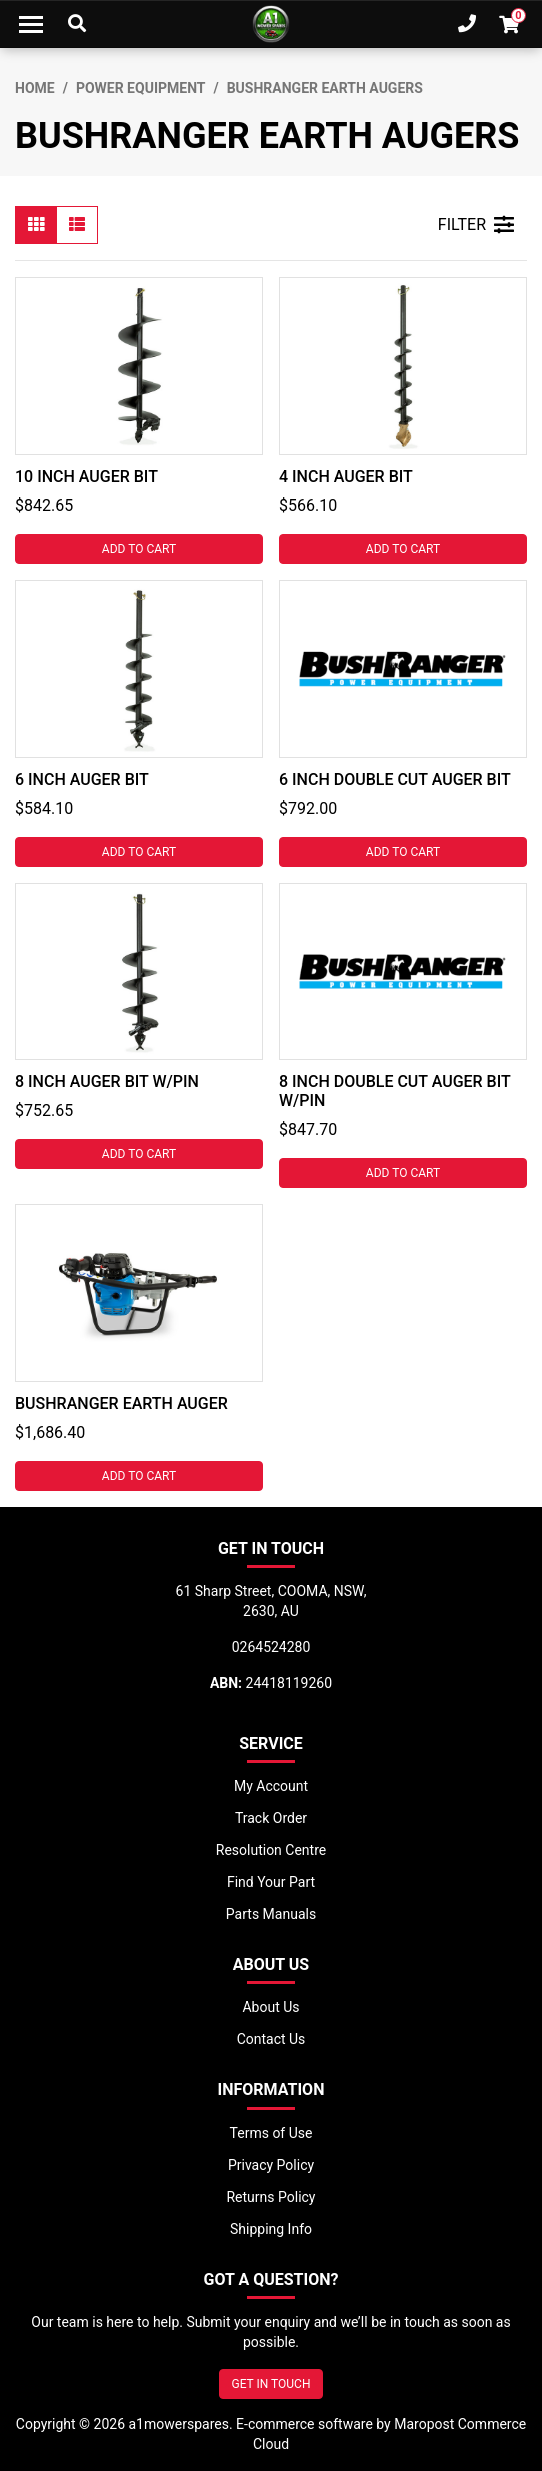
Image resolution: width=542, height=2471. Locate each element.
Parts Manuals (271, 1914)
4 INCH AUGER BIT (346, 476)
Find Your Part (271, 1882)
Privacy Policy (271, 2165)
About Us (270, 2007)
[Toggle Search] (77, 24)
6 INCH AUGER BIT (82, 779)
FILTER (476, 225)
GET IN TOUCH (271, 2384)
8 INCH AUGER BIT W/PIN (107, 1081)
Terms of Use (271, 2133)
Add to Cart (139, 549)
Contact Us (271, 2039)
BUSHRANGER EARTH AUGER (121, 1403)
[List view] (77, 225)
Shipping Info (271, 2229)
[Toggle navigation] (31, 24)
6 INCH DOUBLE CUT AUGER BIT (395, 779)
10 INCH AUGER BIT (86, 476)
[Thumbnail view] (36, 225)
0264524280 (271, 1647)
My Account (271, 1786)
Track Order (271, 1818)
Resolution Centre (271, 1850)
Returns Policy (270, 2197)
